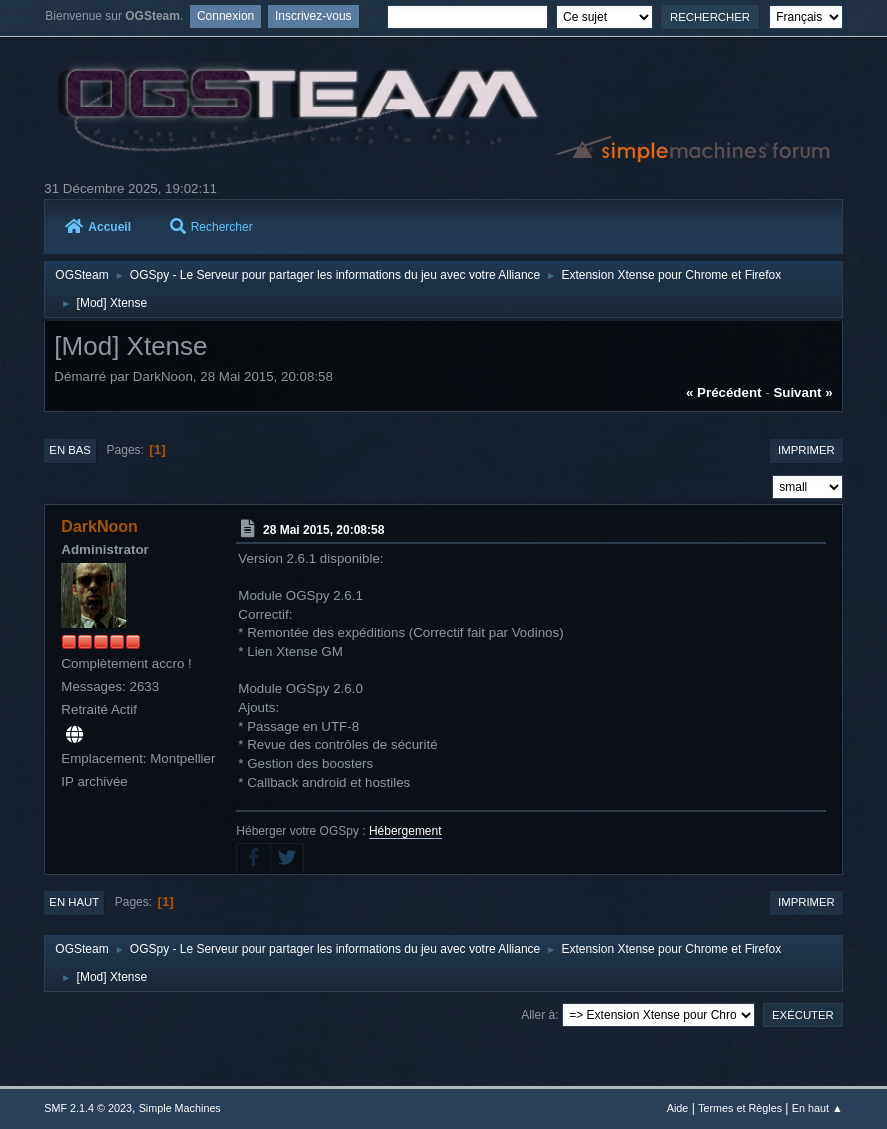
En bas (70, 450)
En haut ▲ (817, 1108)
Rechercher (211, 227)
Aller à (538, 1015)
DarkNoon (99, 526)
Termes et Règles (740, 1108)
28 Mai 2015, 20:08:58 (323, 530)
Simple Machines (180, 1108)
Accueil (98, 227)
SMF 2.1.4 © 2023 (88, 1108)
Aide (678, 1108)
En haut (74, 902)
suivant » (802, 392)
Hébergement (405, 831)
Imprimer (806, 450)
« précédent (724, 392)
